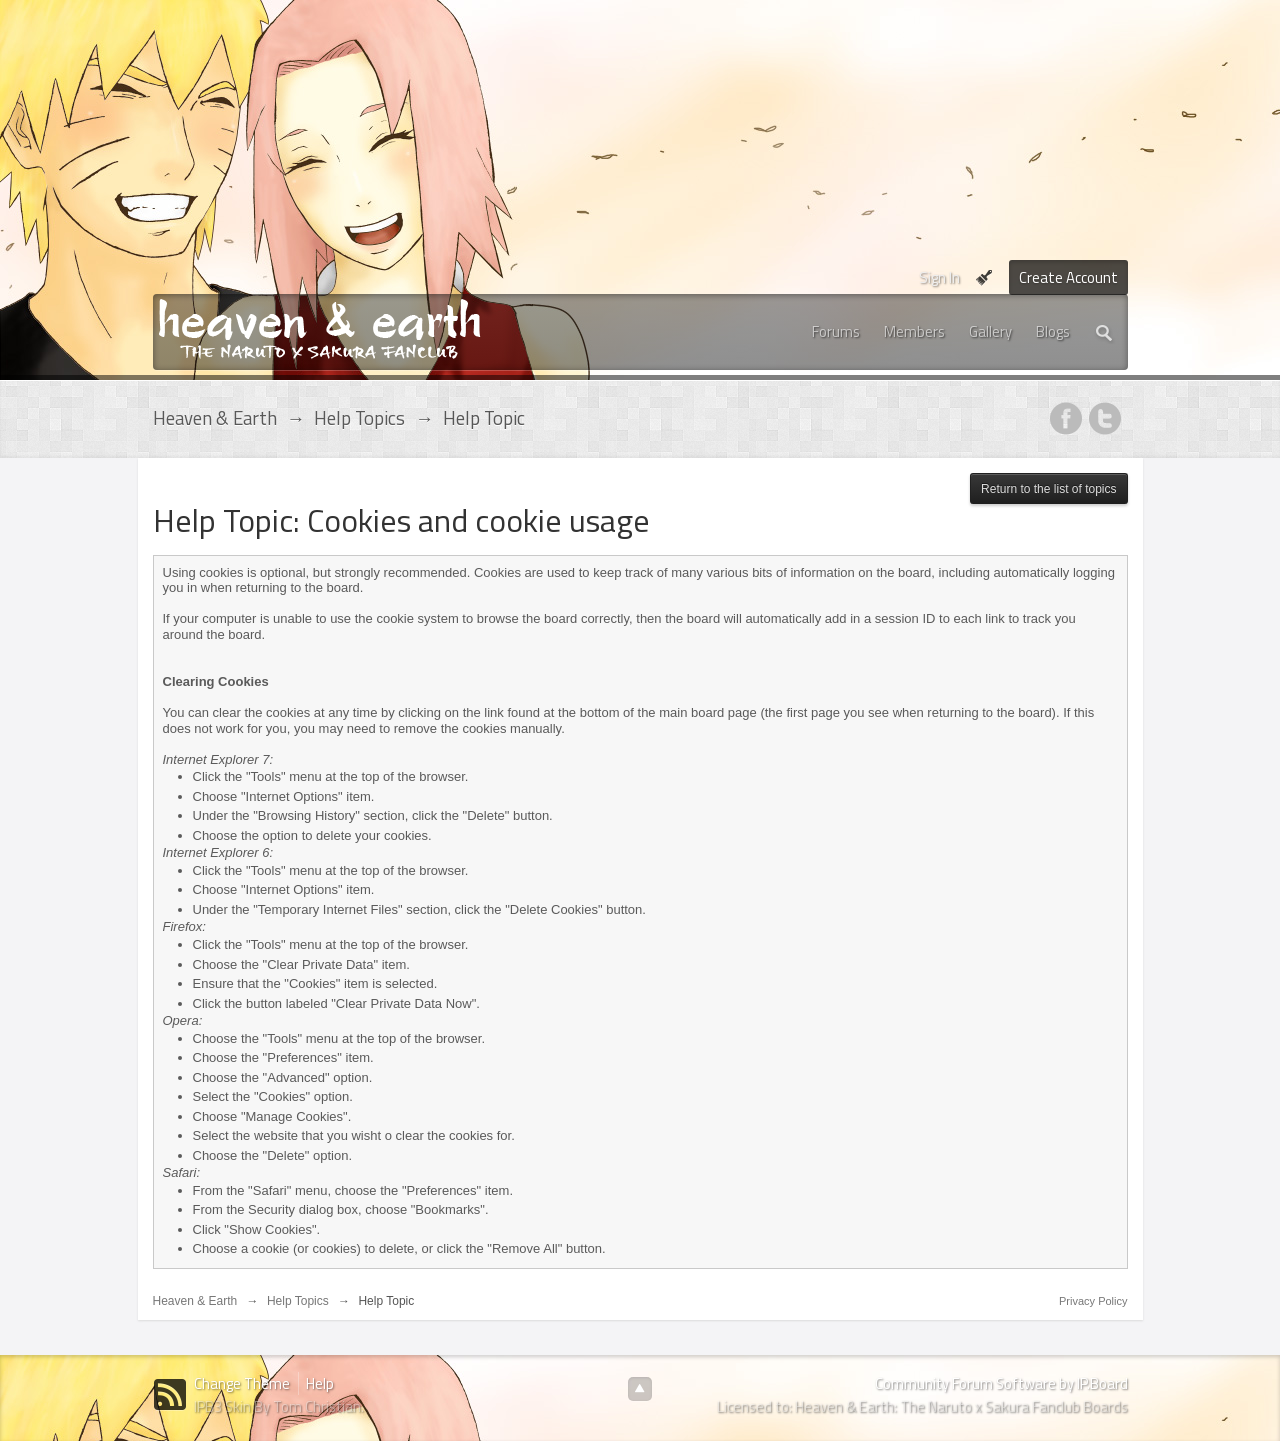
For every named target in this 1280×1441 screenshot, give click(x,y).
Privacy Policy (1093, 1301)
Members (914, 331)
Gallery (990, 331)
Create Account (1068, 277)
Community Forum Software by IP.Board (1001, 1383)
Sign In (939, 277)
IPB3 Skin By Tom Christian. (279, 1406)
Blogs (1053, 331)
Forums (836, 331)
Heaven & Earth (195, 1301)
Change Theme (242, 1383)
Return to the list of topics (1048, 489)
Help (320, 1383)
